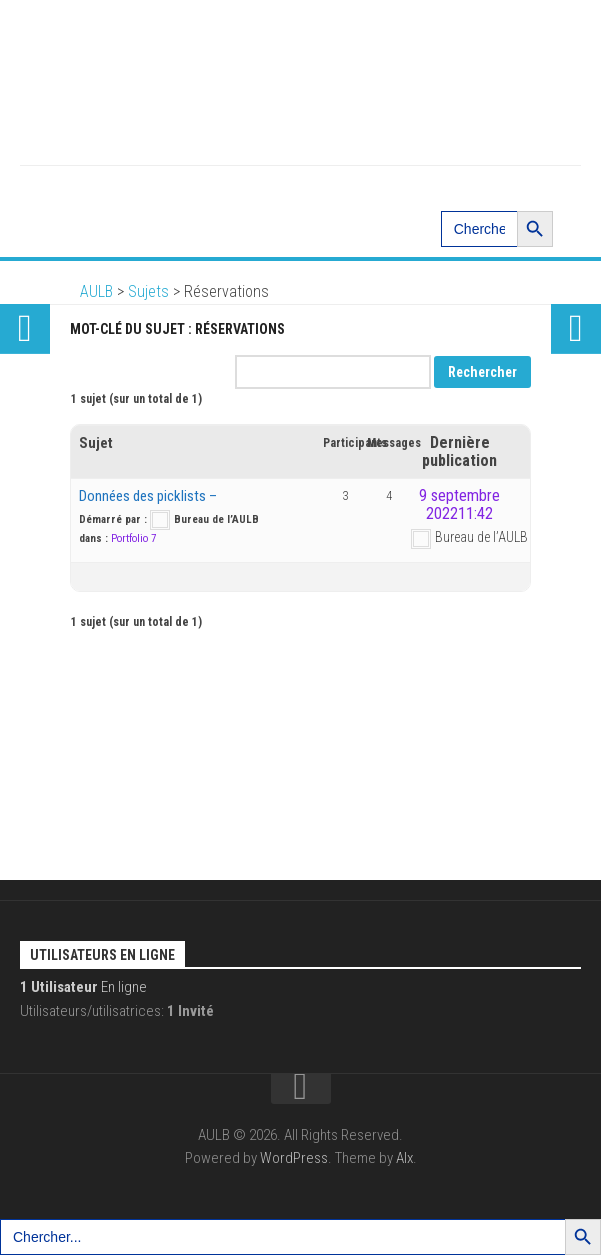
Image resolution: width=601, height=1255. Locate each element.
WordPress (294, 1158)
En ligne (83, 987)
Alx (404, 1158)
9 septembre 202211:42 (459, 504)
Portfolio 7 (133, 538)
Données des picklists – (148, 496)
